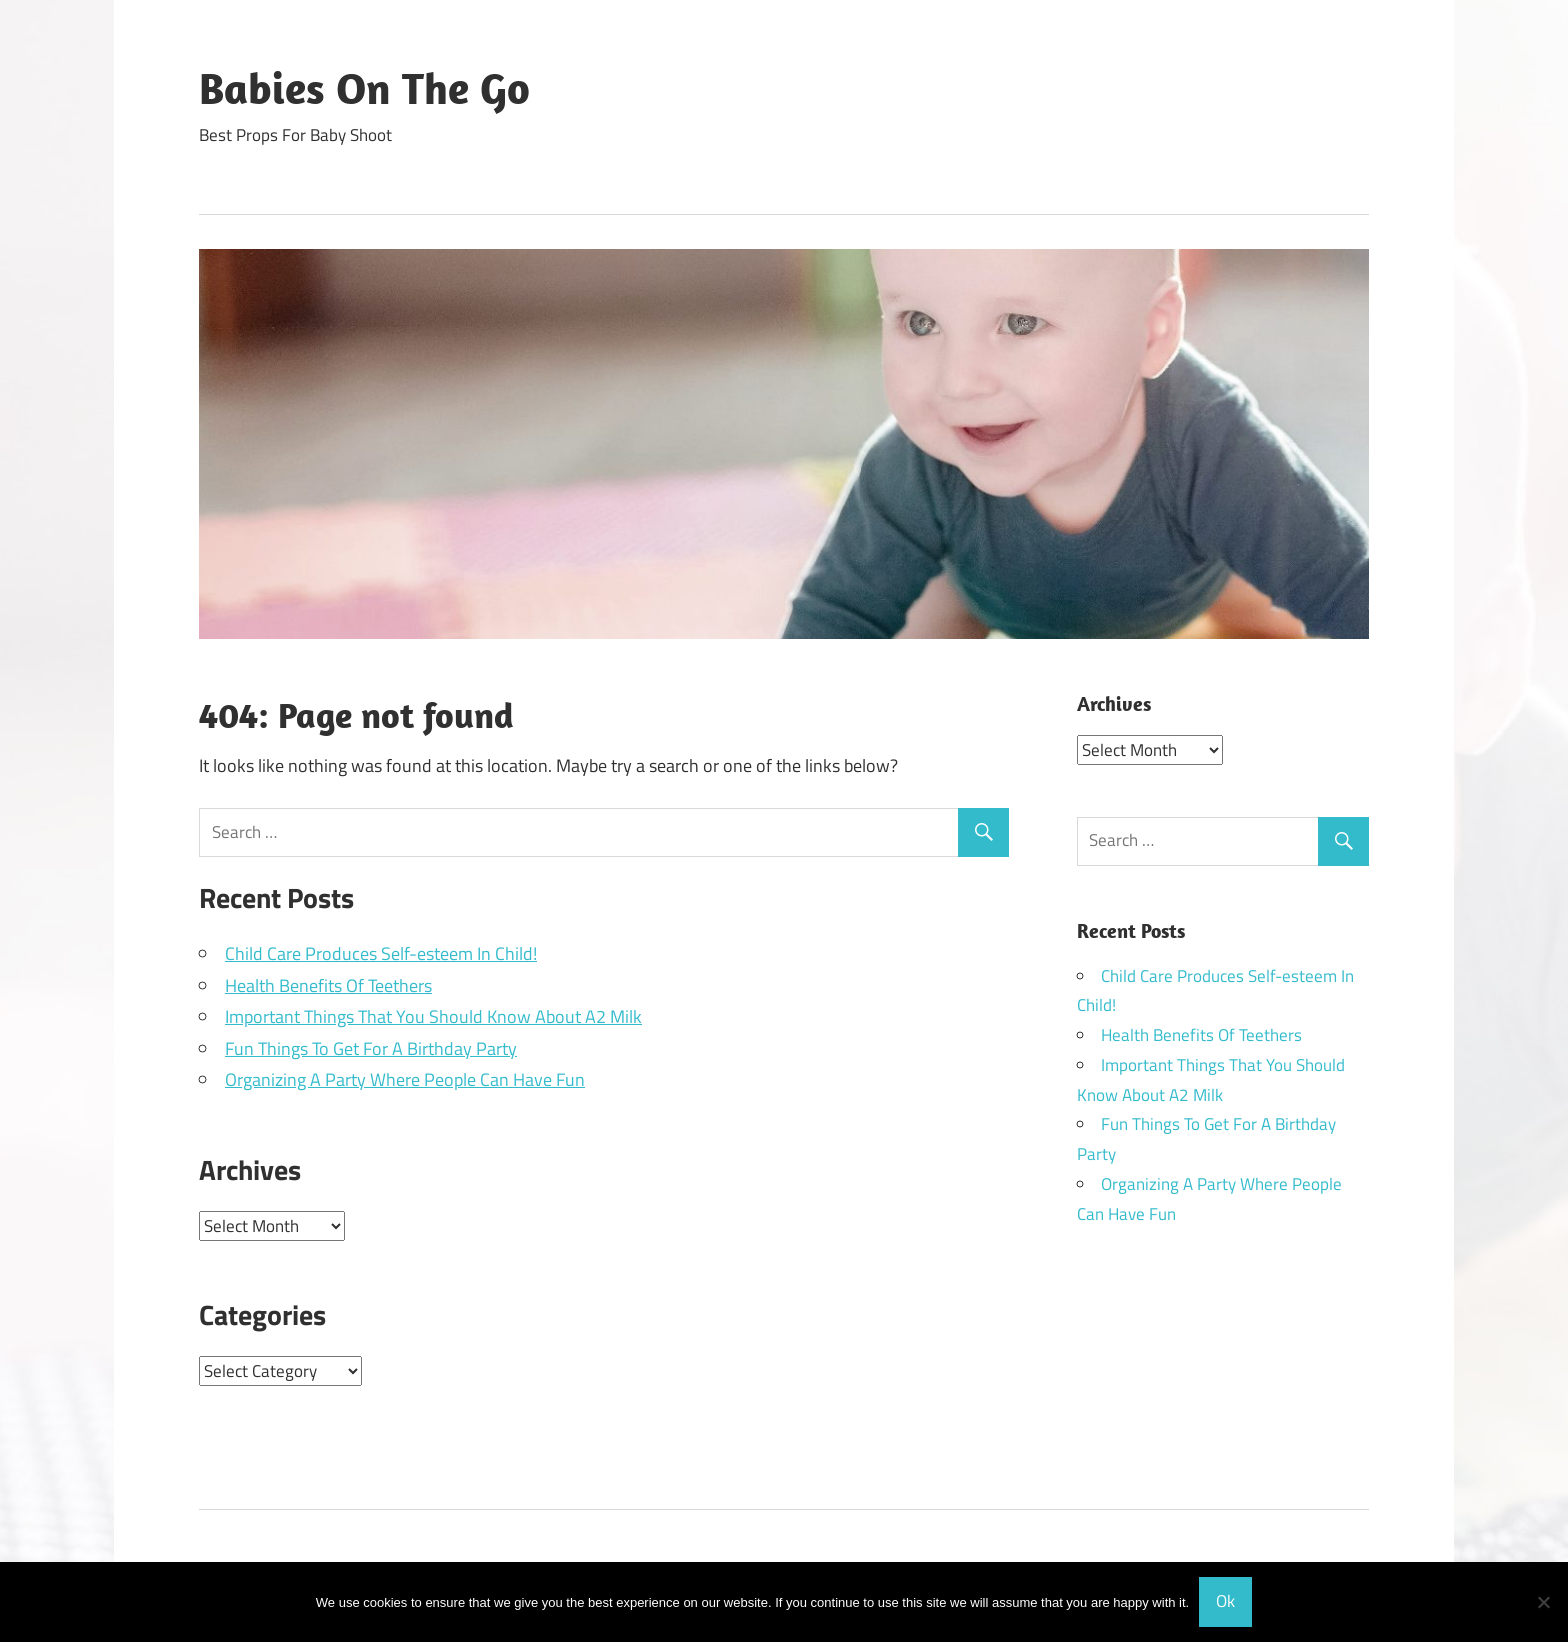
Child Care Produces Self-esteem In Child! (381, 953)
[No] (1543, 1602)
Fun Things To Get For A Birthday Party (371, 1048)
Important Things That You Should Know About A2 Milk (433, 1016)
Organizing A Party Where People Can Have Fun (405, 1079)
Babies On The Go (364, 88)
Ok (1225, 1601)
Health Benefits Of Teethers (328, 985)
